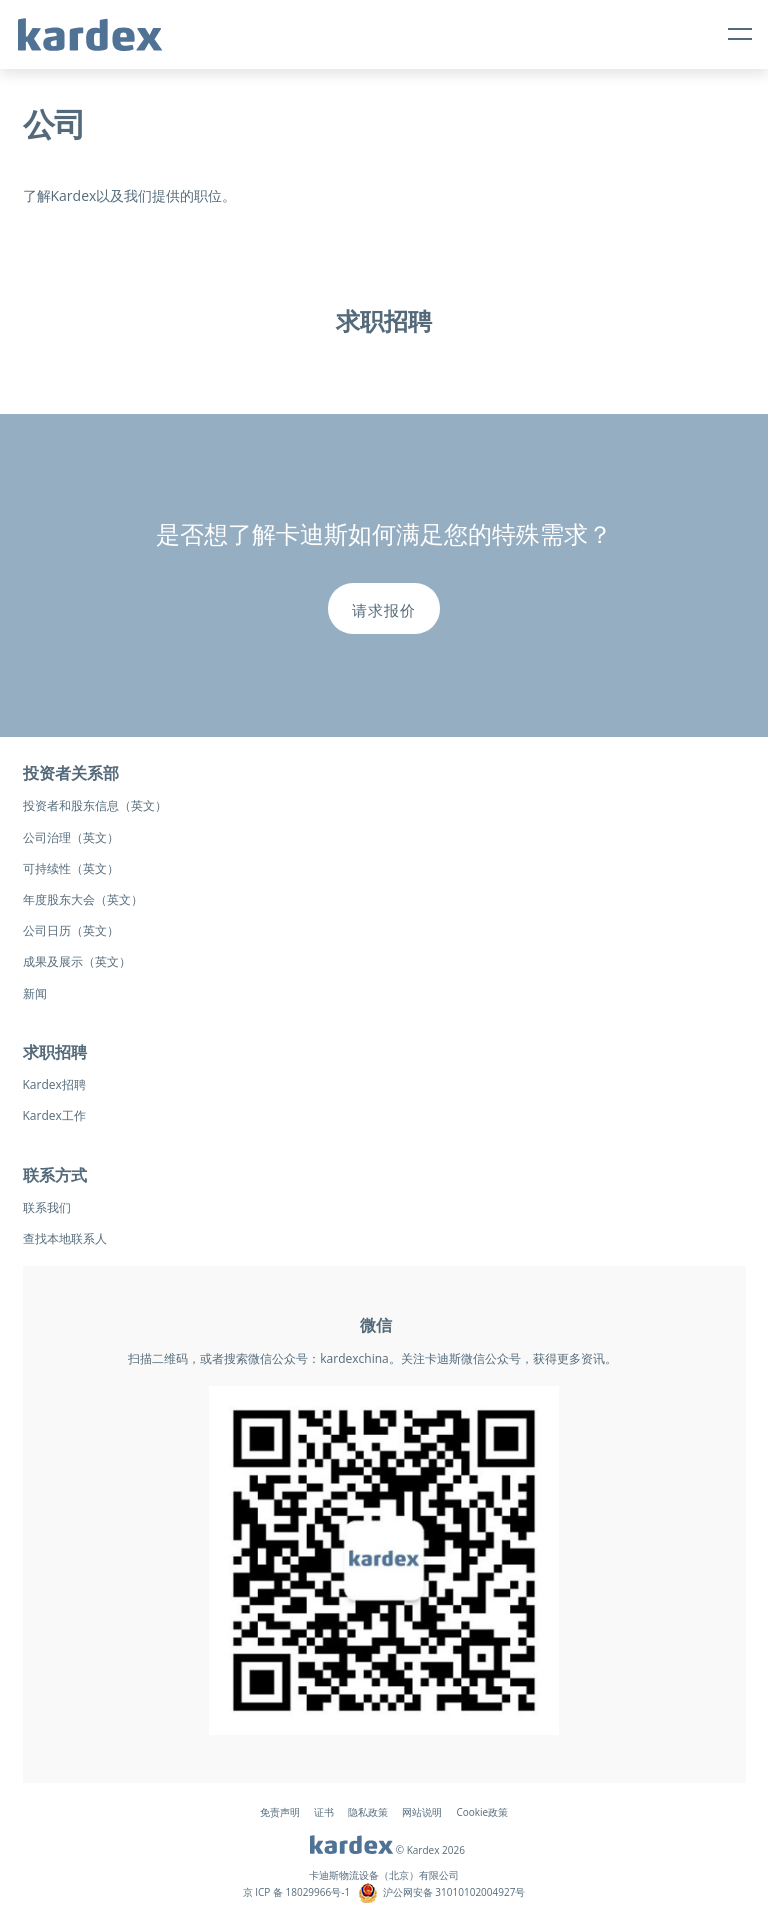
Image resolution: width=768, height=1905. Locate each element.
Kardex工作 (54, 1115)
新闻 (35, 993)
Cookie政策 (482, 1812)
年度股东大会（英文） (83, 899)
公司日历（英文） (71, 930)
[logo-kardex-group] (90, 26)
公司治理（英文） (71, 837)
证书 (324, 1812)
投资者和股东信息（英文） (95, 805)
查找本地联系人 (65, 1238)
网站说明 (422, 1812)
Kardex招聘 (54, 1084)
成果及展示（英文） (77, 961)
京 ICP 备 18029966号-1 (297, 1892)
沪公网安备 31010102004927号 (454, 1892)
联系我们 (47, 1207)
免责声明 (280, 1812)
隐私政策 (368, 1812)
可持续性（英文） (71, 868)
